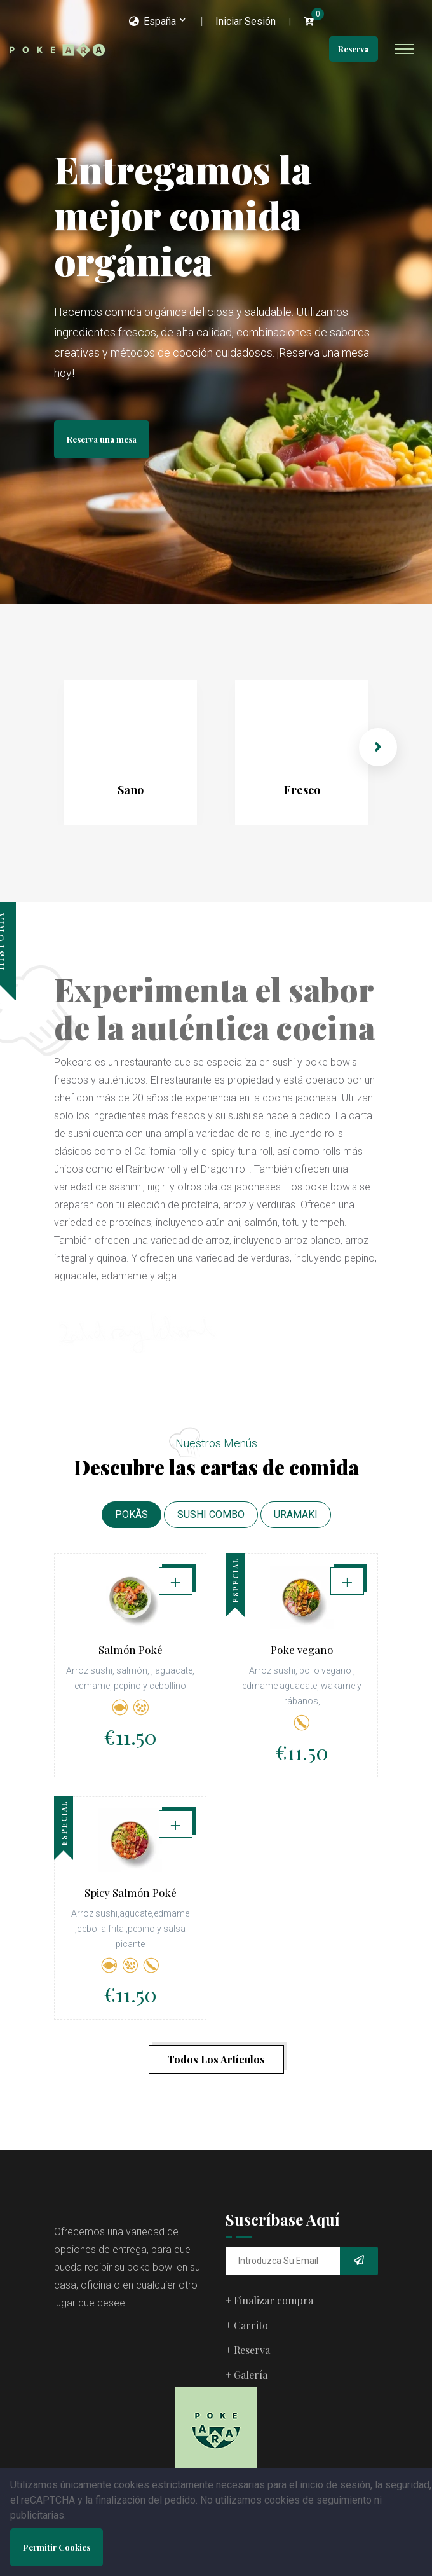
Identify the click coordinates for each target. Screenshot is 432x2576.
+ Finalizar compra (269, 2300)
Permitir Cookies (56, 2547)
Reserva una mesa (102, 439)
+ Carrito (247, 2325)
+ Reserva (248, 2350)
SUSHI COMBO (211, 1514)
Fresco (302, 789)
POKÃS (131, 1514)
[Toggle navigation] (404, 49)
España (152, 21)
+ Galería (246, 2374)
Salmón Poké (130, 1649)
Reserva (353, 48)
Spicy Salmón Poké (130, 1911)
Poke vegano (302, 1649)
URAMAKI (296, 1514)
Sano (131, 789)
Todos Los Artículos (216, 2059)
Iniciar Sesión (245, 21)
